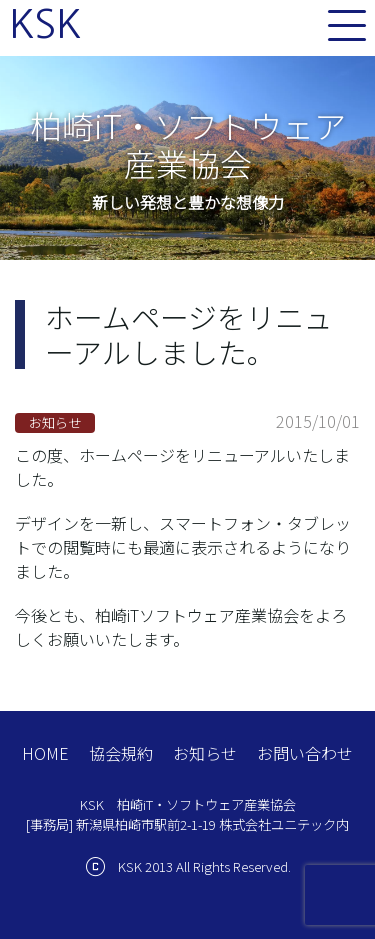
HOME (45, 753)
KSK (45, 24)
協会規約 (121, 753)
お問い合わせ (305, 753)
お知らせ (205, 753)
